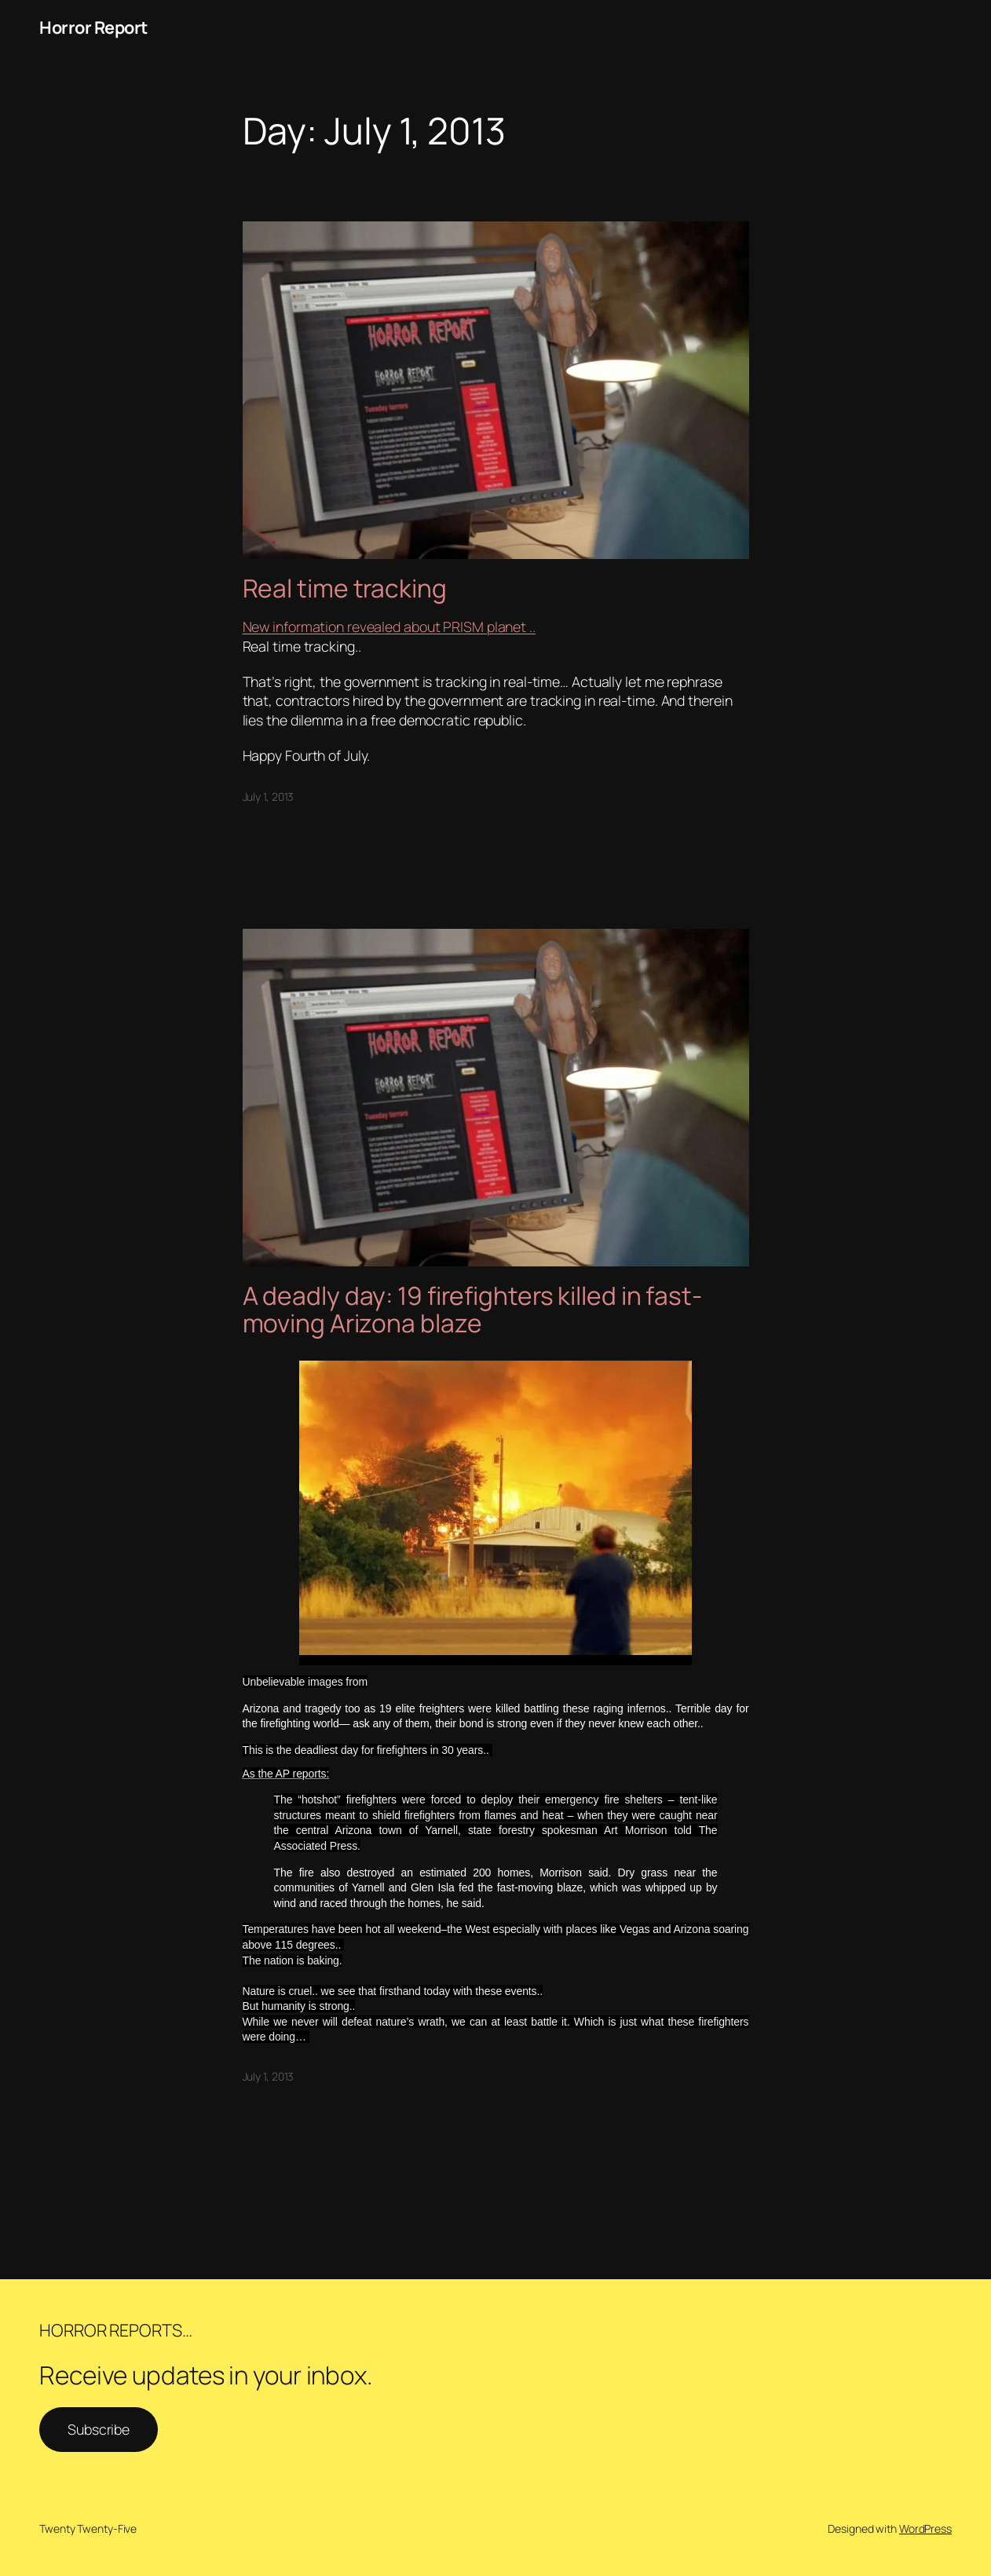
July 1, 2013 (268, 796)
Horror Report (93, 27)
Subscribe (99, 2429)
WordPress (925, 2528)
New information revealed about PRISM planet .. (389, 626)
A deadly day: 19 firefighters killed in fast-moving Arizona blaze (473, 1310)
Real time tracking (345, 589)
